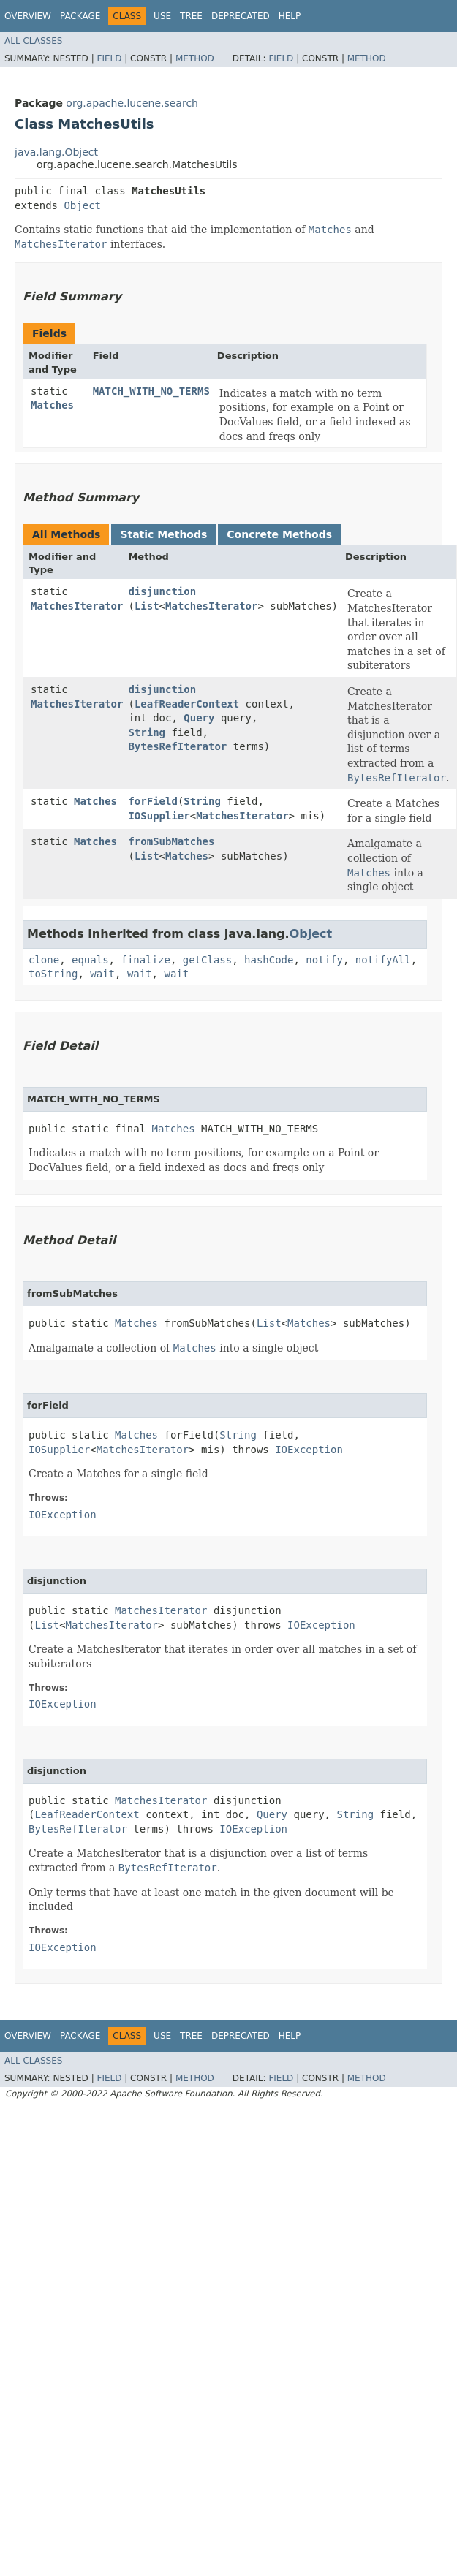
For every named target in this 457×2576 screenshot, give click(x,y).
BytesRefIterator (177, 746)
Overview (27, 16)
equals (90, 960)
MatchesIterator (77, 606)
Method (194, 58)
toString (53, 974)
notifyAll (383, 960)
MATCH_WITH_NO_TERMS (151, 391)
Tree (191, 16)
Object (82, 205)
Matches (52, 405)
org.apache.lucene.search (132, 103)
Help (290, 16)
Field (109, 58)
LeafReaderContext (187, 704)
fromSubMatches (171, 841)
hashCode (268, 960)
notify (324, 960)
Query (199, 718)
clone (44, 960)
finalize (145, 960)
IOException (309, 1449)
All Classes (33, 41)
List (147, 606)
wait (102, 974)
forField (152, 801)
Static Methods (163, 534)
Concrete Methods (279, 534)
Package (80, 16)
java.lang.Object (56, 152)
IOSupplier (158, 816)
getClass (207, 960)
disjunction (162, 591)
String (146, 732)
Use (162, 16)
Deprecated (240, 16)
